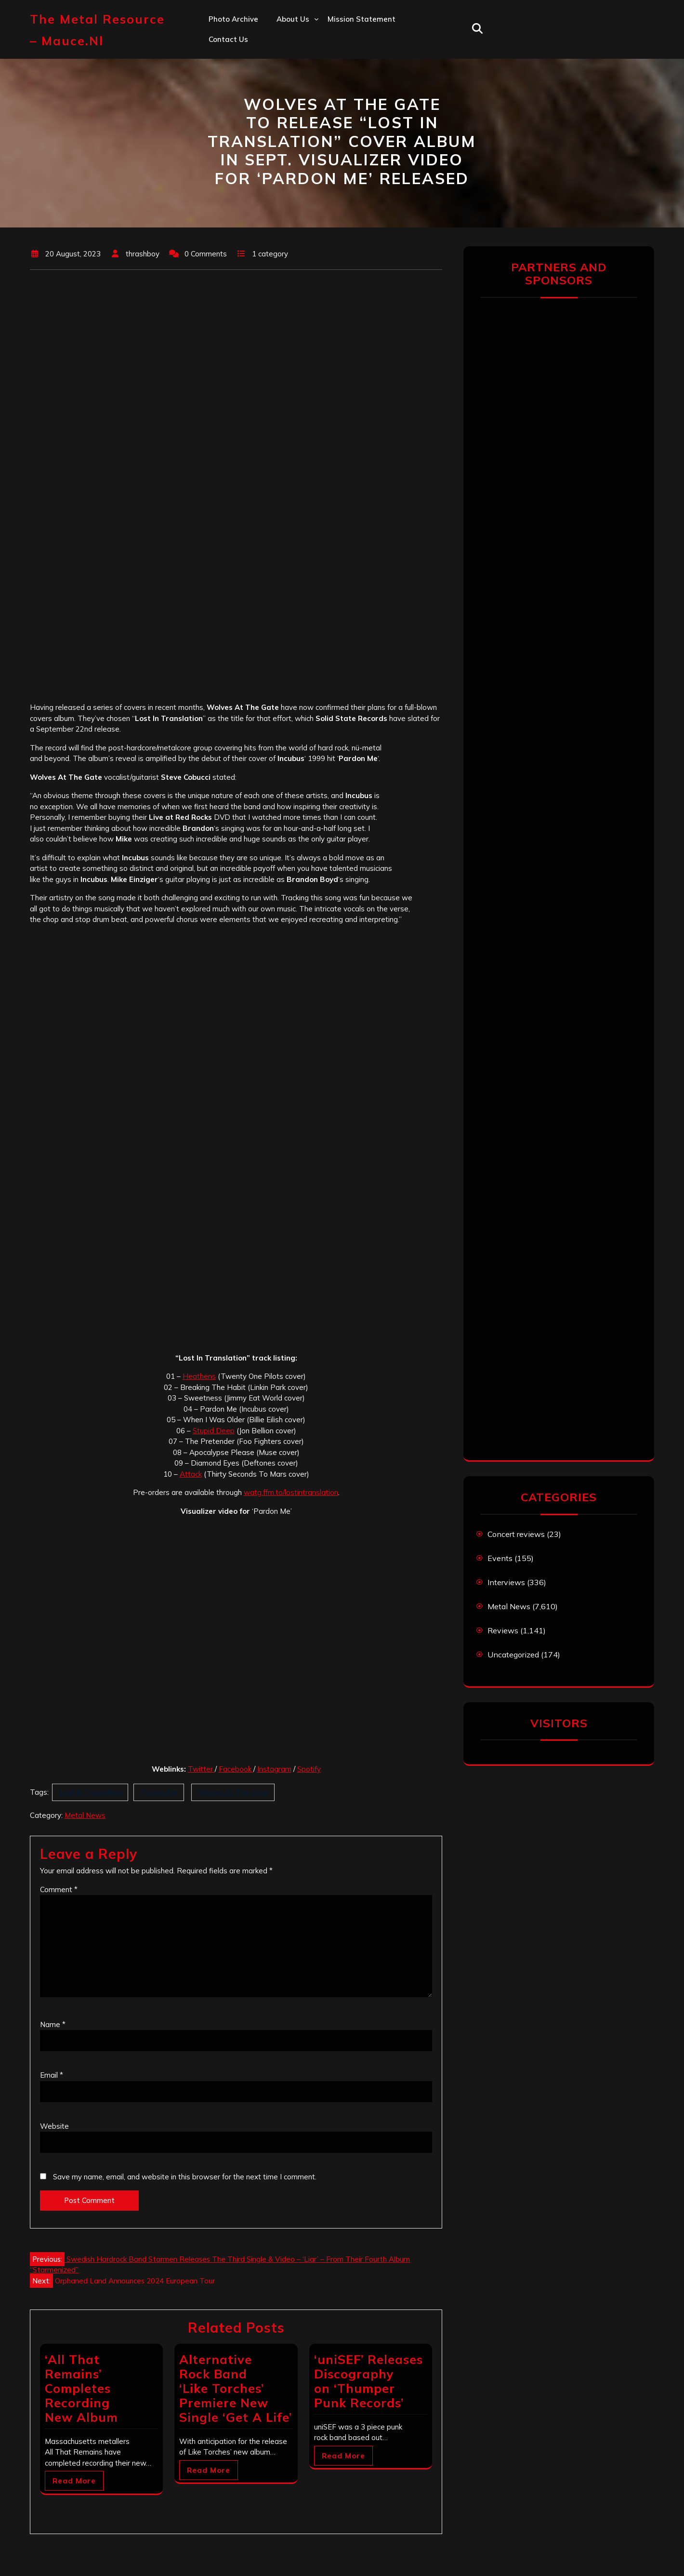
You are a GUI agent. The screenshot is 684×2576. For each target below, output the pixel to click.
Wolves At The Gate (233, 1792)
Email (51, 2075)
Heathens (199, 1376)
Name (53, 2024)
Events (500, 1558)
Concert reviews (516, 1534)
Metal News (85, 1815)
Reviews (502, 1630)
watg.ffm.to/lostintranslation (291, 1492)
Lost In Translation (90, 1792)
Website (54, 2126)
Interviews (506, 1582)
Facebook (236, 1769)
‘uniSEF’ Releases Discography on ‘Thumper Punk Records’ (368, 2381)
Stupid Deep (214, 1430)
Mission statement (361, 19)
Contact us (228, 39)
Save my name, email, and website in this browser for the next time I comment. (184, 2176)
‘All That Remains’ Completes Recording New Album (81, 2388)
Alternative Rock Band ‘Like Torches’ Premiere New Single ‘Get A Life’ (235, 2388)
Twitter (201, 1769)
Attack (191, 1474)
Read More (74, 2480)
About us (292, 19)
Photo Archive (233, 19)
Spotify (309, 1769)
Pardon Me (158, 1792)
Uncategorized (513, 1654)
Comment (59, 1889)
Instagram (274, 1769)
